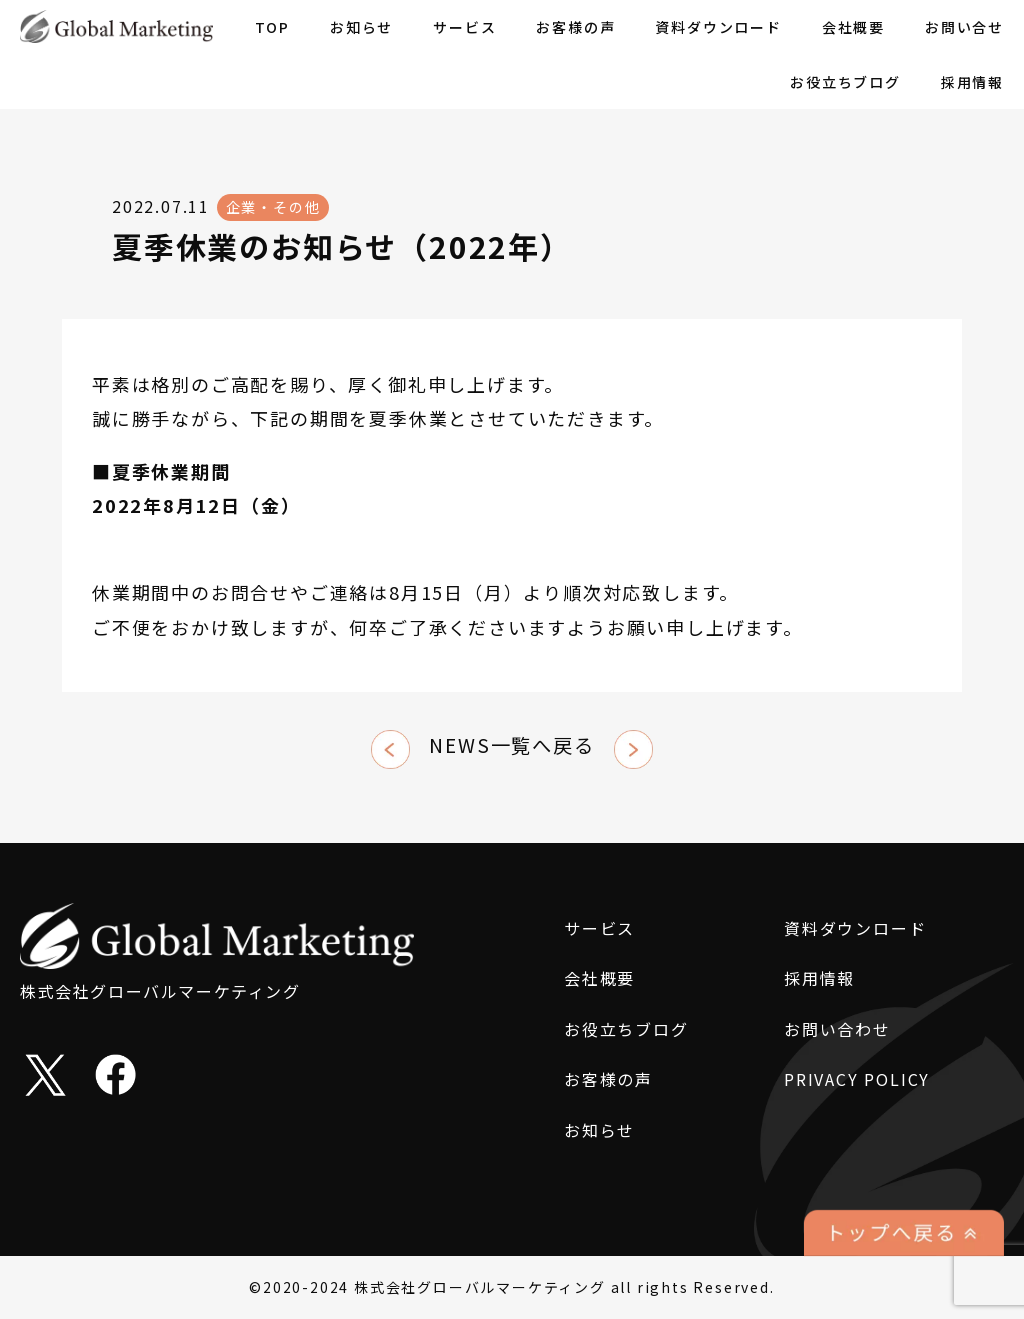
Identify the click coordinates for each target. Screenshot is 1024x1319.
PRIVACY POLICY (857, 1079)
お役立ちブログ (845, 82)
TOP (272, 27)
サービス (464, 27)
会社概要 (853, 27)
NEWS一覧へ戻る (511, 745)
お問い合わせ (837, 1029)
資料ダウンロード (718, 27)
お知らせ (361, 27)
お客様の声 (575, 27)
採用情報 (972, 82)
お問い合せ (964, 27)
